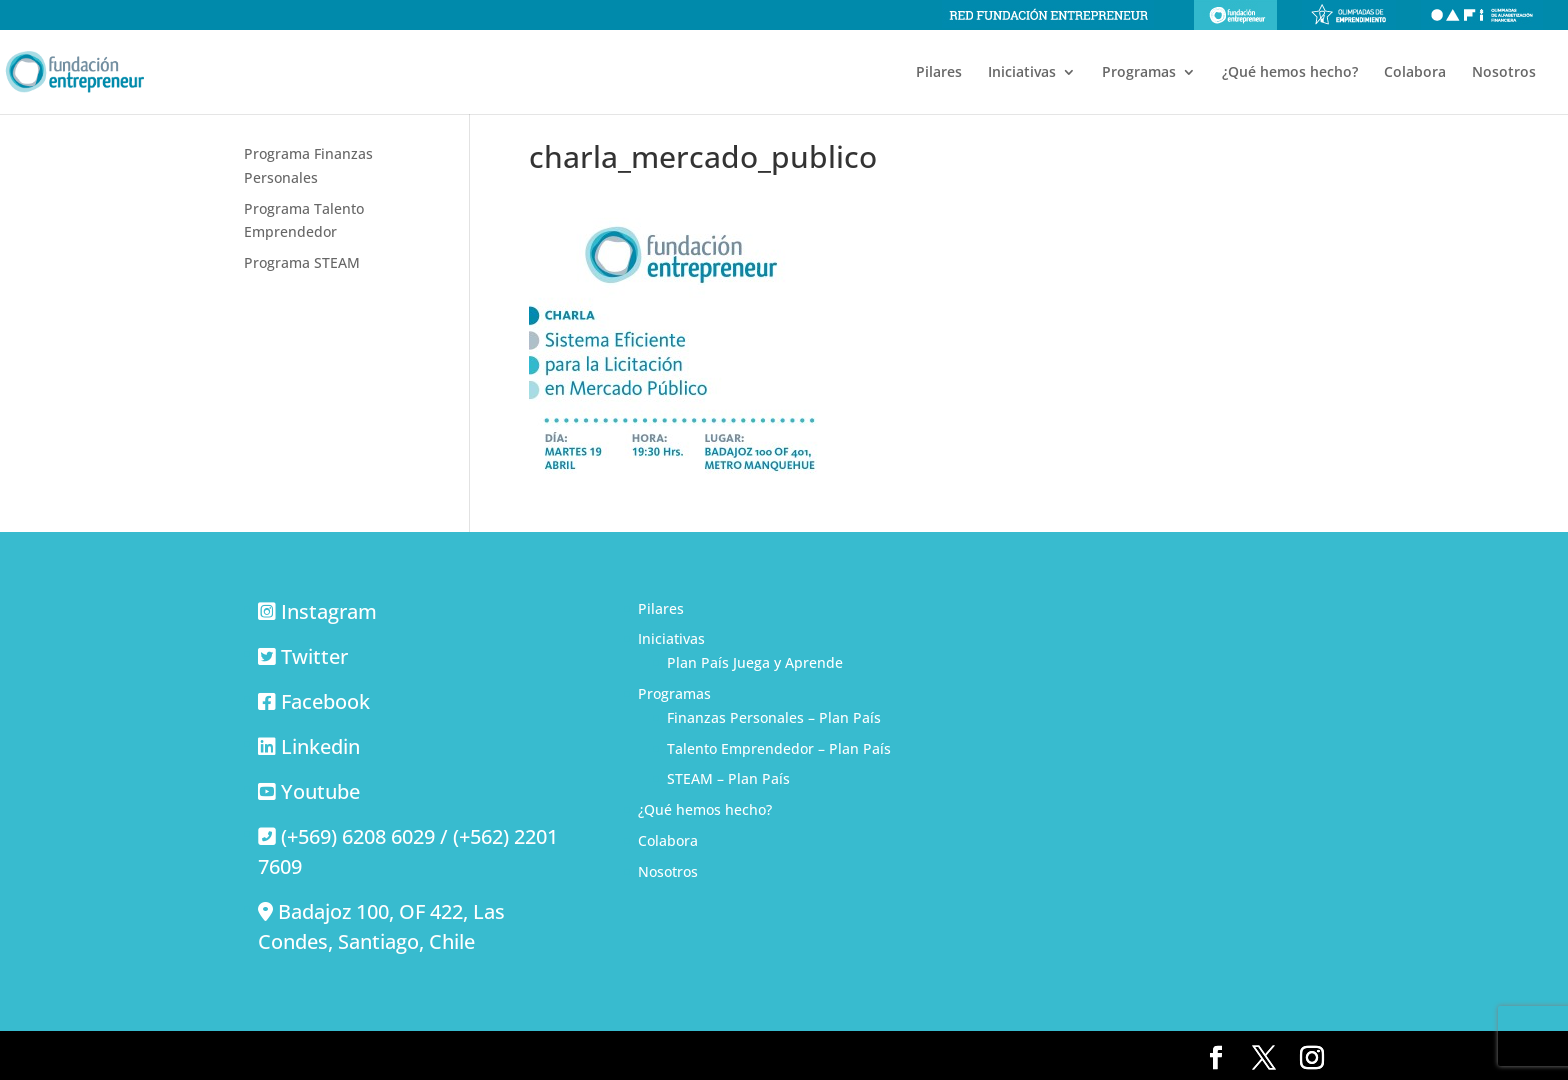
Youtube (320, 791)
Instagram (329, 611)
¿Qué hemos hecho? (1290, 73)
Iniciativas (1022, 73)
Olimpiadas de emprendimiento (1349, 15)
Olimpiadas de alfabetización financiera (1482, 15)
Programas (1139, 73)
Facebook (325, 701)
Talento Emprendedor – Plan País (779, 748)
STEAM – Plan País (728, 778)
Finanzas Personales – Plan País (774, 717)
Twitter (314, 656)
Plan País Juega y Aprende (755, 662)
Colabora (1415, 73)
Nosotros (1504, 73)
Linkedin (320, 746)
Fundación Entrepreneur (1235, 15)
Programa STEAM (302, 262)
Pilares (939, 73)
